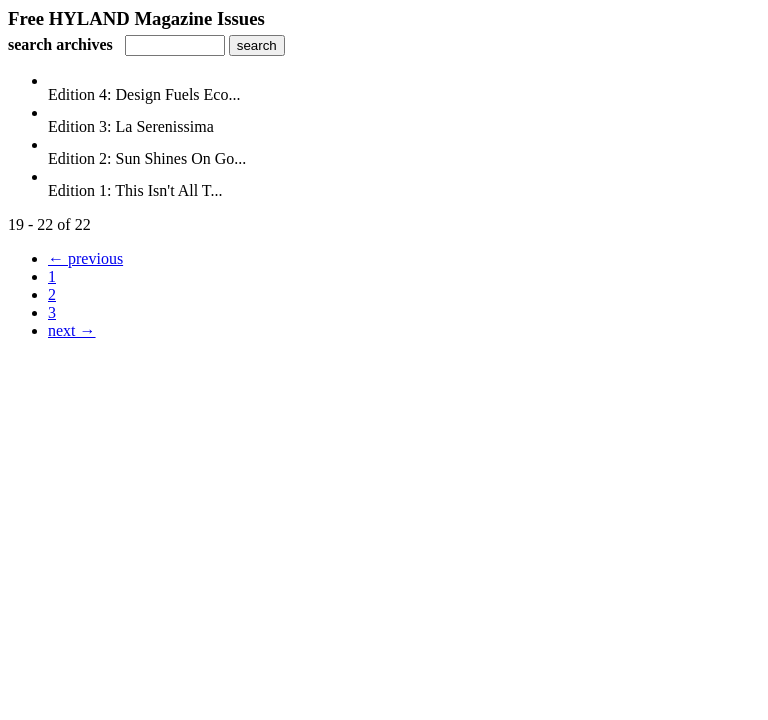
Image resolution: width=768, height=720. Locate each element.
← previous (85, 258)
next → (72, 330)
